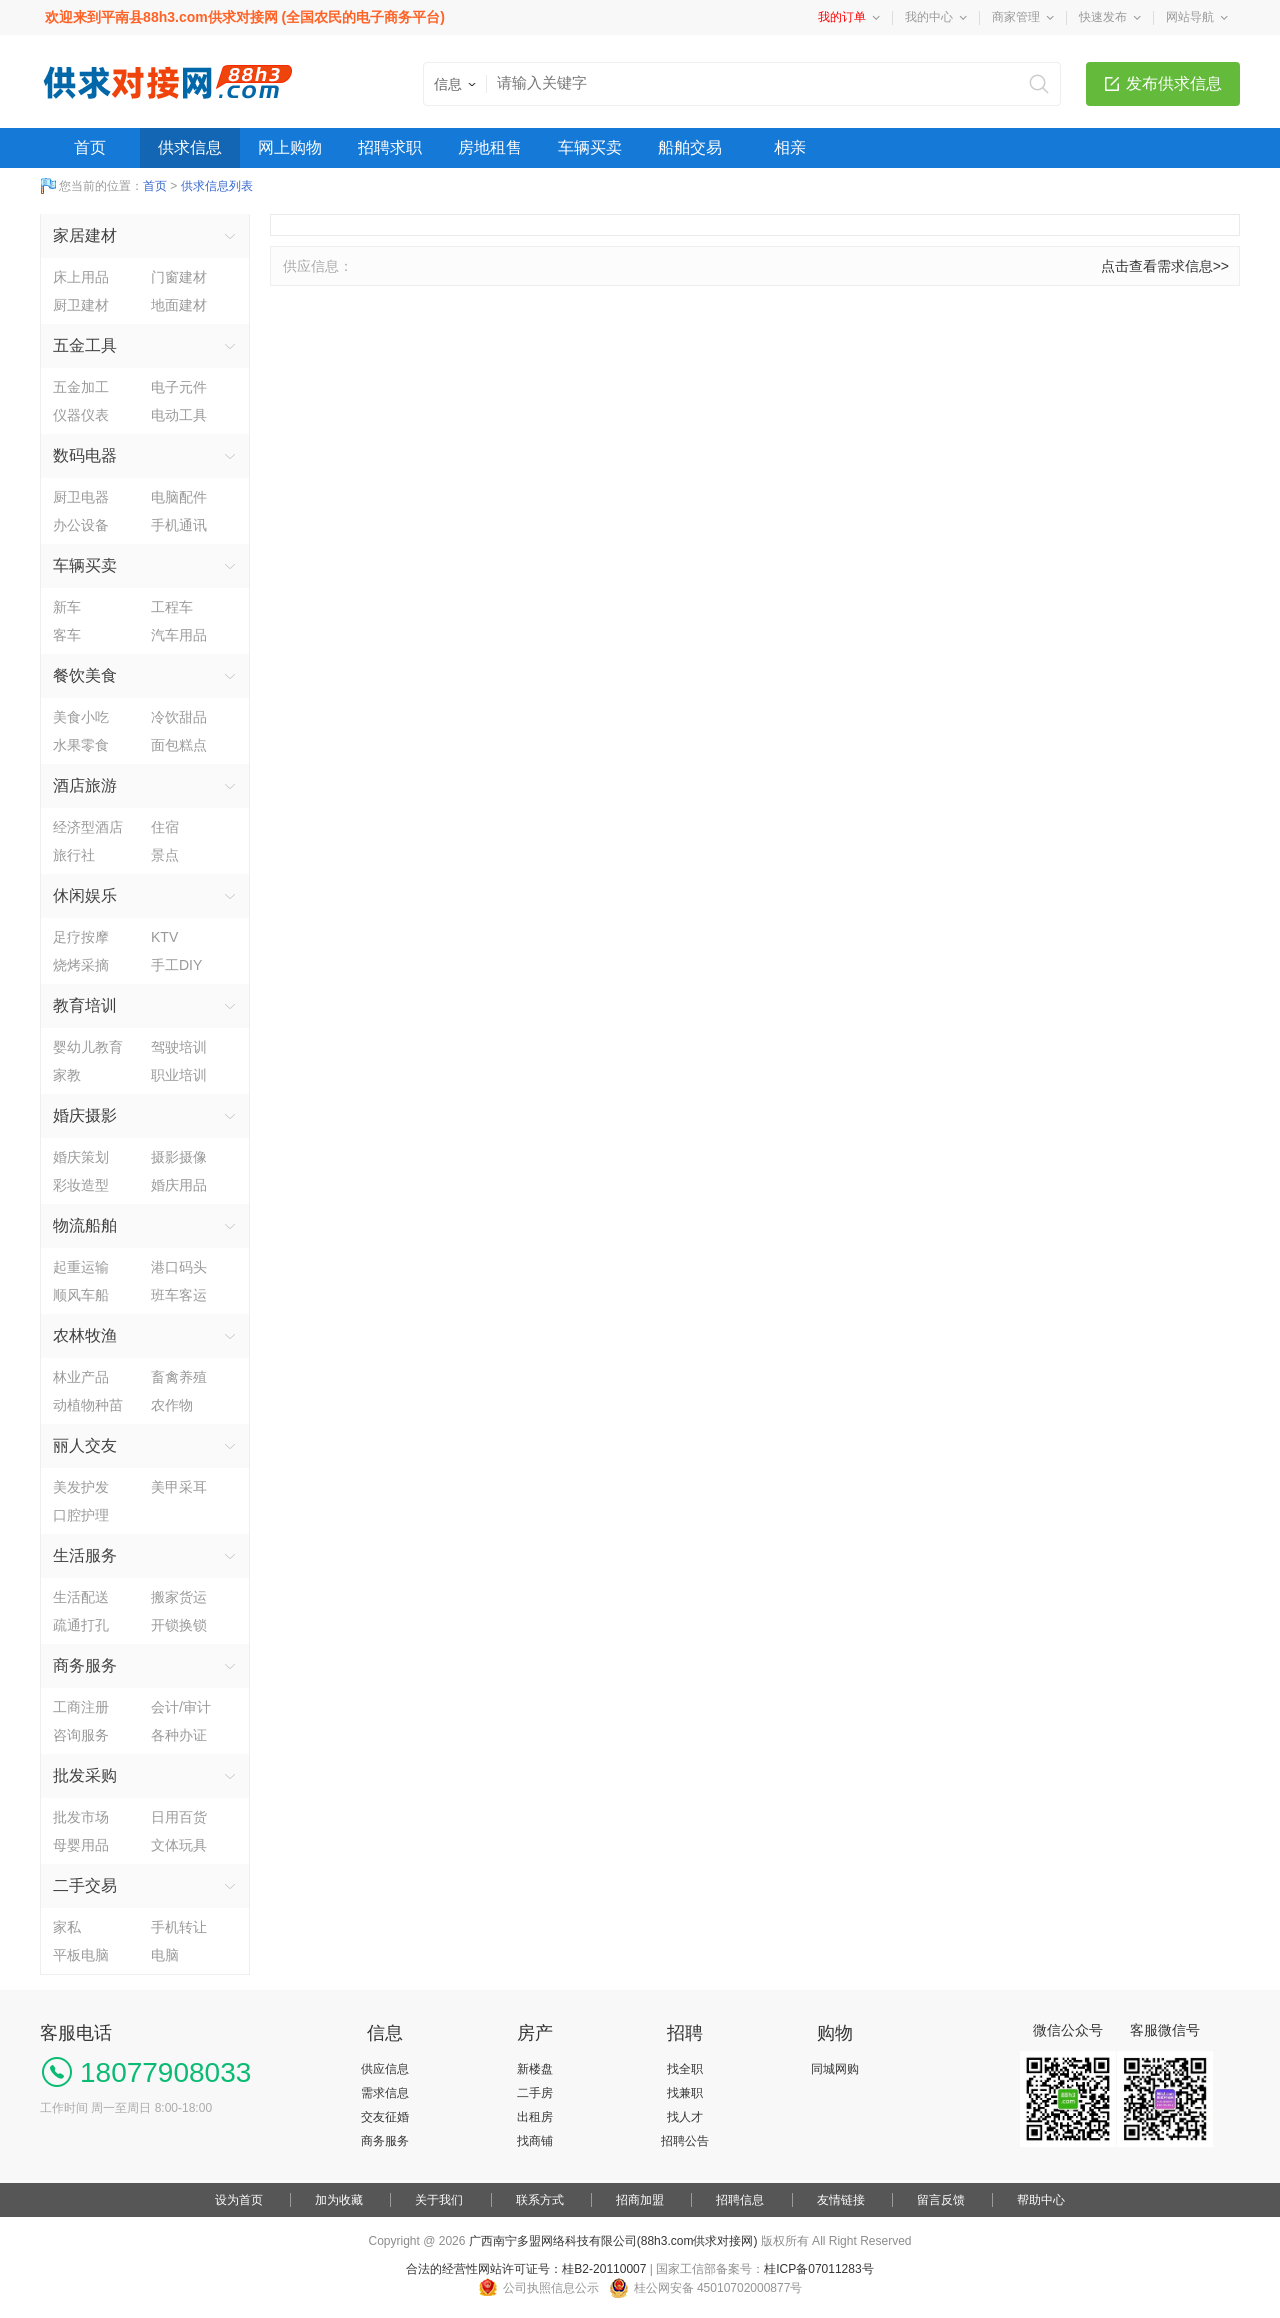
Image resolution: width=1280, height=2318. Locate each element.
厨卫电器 (81, 497)
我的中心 (929, 17)
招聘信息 (740, 2200)
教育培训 (85, 1005)
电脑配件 (179, 497)
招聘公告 (685, 2141)
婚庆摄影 (85, 1115)
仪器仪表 (81, 415)
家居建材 (85, 235)
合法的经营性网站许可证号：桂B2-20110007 (526, 2269)
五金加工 (81, 387)
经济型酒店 (88, 827)
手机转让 (179, 1927)
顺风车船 (81, 1295)
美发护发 (81, 1487)
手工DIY (176, 965)
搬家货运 (179, 1597)
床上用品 (81, 277)
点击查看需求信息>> (1165, 266)
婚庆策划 (81, 1157)
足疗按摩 (81, 937)
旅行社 (74, 855)
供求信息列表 (217, 186)
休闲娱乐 (85, 895)
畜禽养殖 (179, 1377)
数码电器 (85, 455)
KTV (164, 937)
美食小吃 (81, 717)
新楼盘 (535, 2069)
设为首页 (239, 2200)
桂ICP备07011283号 (818, 2269)
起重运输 (81, 1267)
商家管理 (1016, 17)
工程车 (172, 607)
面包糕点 (179, 745)
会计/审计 (181, 1707)
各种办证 (179, 1735)
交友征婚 (385, 2117)
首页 (90, 147)
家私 (67, 1927)
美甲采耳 (179, 1487)
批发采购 (85, 1775)
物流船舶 (85, 1225)
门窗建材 (179, 277)
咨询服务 (81, 1735)
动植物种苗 (88, 1405)
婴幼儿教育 (88, 1047)
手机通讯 (179, 525)
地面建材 (179, 305)
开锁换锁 (179, 1625)
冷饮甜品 (179, 717)
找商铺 (535, 2141)
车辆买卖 (590, 147)
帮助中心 (1041, 2200)
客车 (67, 635)
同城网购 (835, 2069)
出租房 (535, 2117)
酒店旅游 (85, 785)
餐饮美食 (85, 675)
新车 (67, 607)
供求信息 (190, 147)
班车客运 (179, 1295)
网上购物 (290, 147)
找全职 (685, 2069)
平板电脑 (81, 1955)
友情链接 (841, 2200)
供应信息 (385, 2069)
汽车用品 (179, 635)
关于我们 (439, 2200)
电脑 (165, 1955)
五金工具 (85, 345)
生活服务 (85, 1555)
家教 (67, 1075)
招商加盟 (640, 2200)
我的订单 (842, 17)
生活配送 (81, 1597)
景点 (165, 855)
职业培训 (179, 1075)
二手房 (535, 2093)
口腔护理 (81, 1515)
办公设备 (81, 525)
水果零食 (81, 745)
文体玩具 (179, 1845)
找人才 (685, 2117)
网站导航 (1190, 17)
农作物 (172, 1405)
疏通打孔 (81, 1625)
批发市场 (81, 1817)
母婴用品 (81, 1845)
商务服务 (85, 1665)
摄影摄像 (179, 1157)
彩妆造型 (81, 1185)
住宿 (165, 827)
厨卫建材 (81, 305)
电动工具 (179, 415)
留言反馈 (941, 2200)
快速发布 (1103, 17)
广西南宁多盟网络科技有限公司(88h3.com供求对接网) (613, 2241)
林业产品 (81, 1377)
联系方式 (540, 2200)
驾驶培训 (179, 1047)
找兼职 (685, 2093)
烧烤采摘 (81, 965)
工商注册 (81, 1707)
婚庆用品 (179, 1185)
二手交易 (85, 1885)
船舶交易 (690, 147)
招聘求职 (390, 147)
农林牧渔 (85, 1335)
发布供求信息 (1174, 83)
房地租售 (490, 147)
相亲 (790, 147)
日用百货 (179, 1817)
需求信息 (385, 2093)
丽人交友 (85, 1445)
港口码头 (179, 1267)
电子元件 (179, 387)
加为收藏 (339, 2200)
